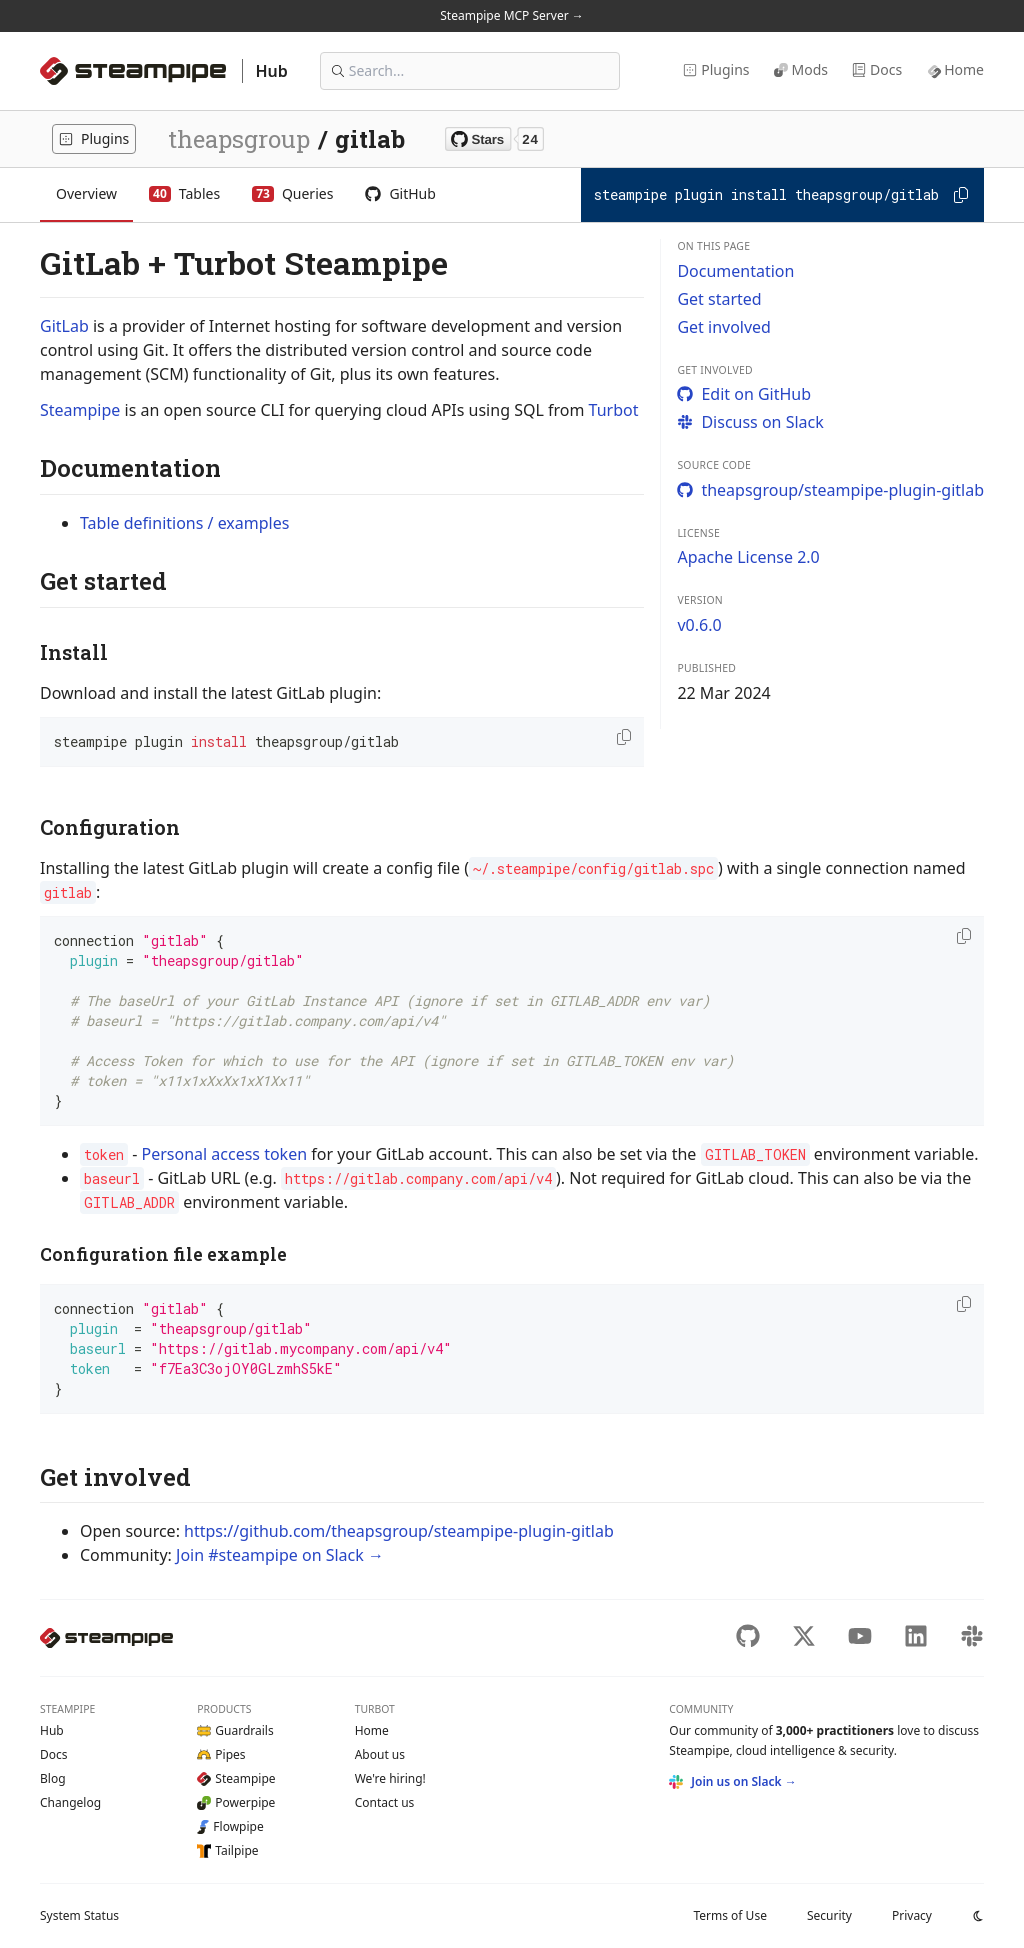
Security (829, 1915)
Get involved (724, 327)
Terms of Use (729, 1915)
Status (79, 1915)
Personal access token (224, 1154)
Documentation (735, 271)
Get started (719, 299)
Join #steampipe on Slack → (280, 1555)
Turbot (614, 410)
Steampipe (80, 410)
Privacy (912, 1915)
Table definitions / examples (184, 523)
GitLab (64, 326)
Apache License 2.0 (748, 557)
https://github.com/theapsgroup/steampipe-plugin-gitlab (399, 1531)
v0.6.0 (699, 625)
